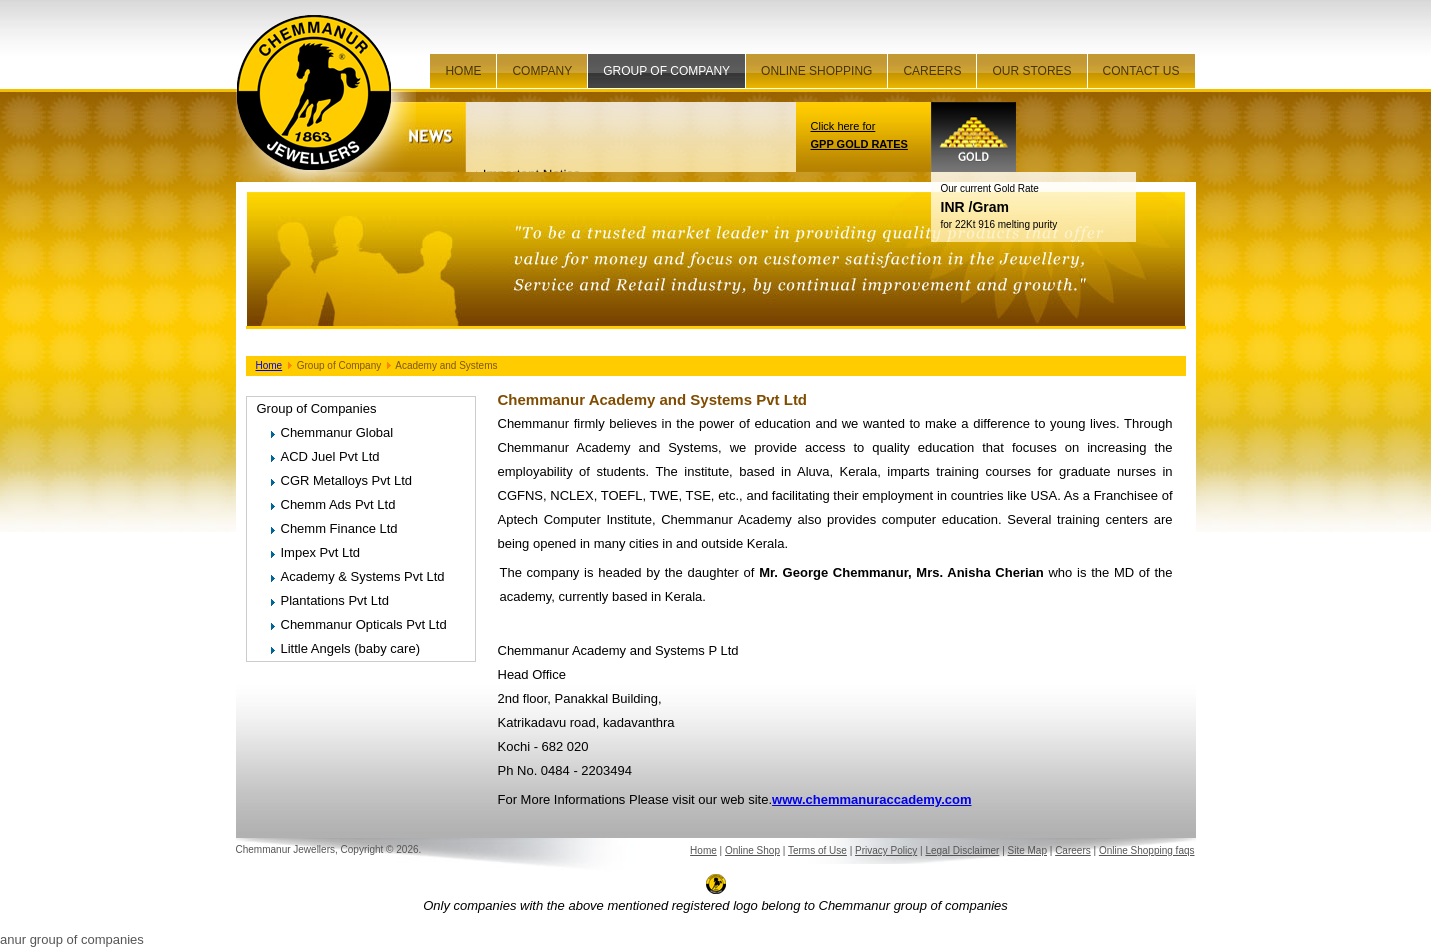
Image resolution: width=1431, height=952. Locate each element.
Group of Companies (317, 408)
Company (542, 71)
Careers (932, 71)
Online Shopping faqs (1147, 850)
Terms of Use (817, 850)
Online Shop (752, 850)
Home (463, 71)
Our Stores (1031, 71)
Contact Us (1141, 71)
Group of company (666, 71)
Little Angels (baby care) (350, 648)
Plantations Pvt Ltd (335, 600)
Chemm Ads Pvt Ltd (338, 504)
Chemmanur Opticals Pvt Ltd (364, 624)
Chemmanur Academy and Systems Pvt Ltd (653, 399)
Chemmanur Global (337, 432)
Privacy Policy (886, 850)
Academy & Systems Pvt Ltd (363, 576)
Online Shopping (816, 71)
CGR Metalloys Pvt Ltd (347, 480)
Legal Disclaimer (962, 850)
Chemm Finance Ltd (339, 528)
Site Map (1027, 850)
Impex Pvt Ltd (320, 552)
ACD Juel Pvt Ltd (330, 456)
